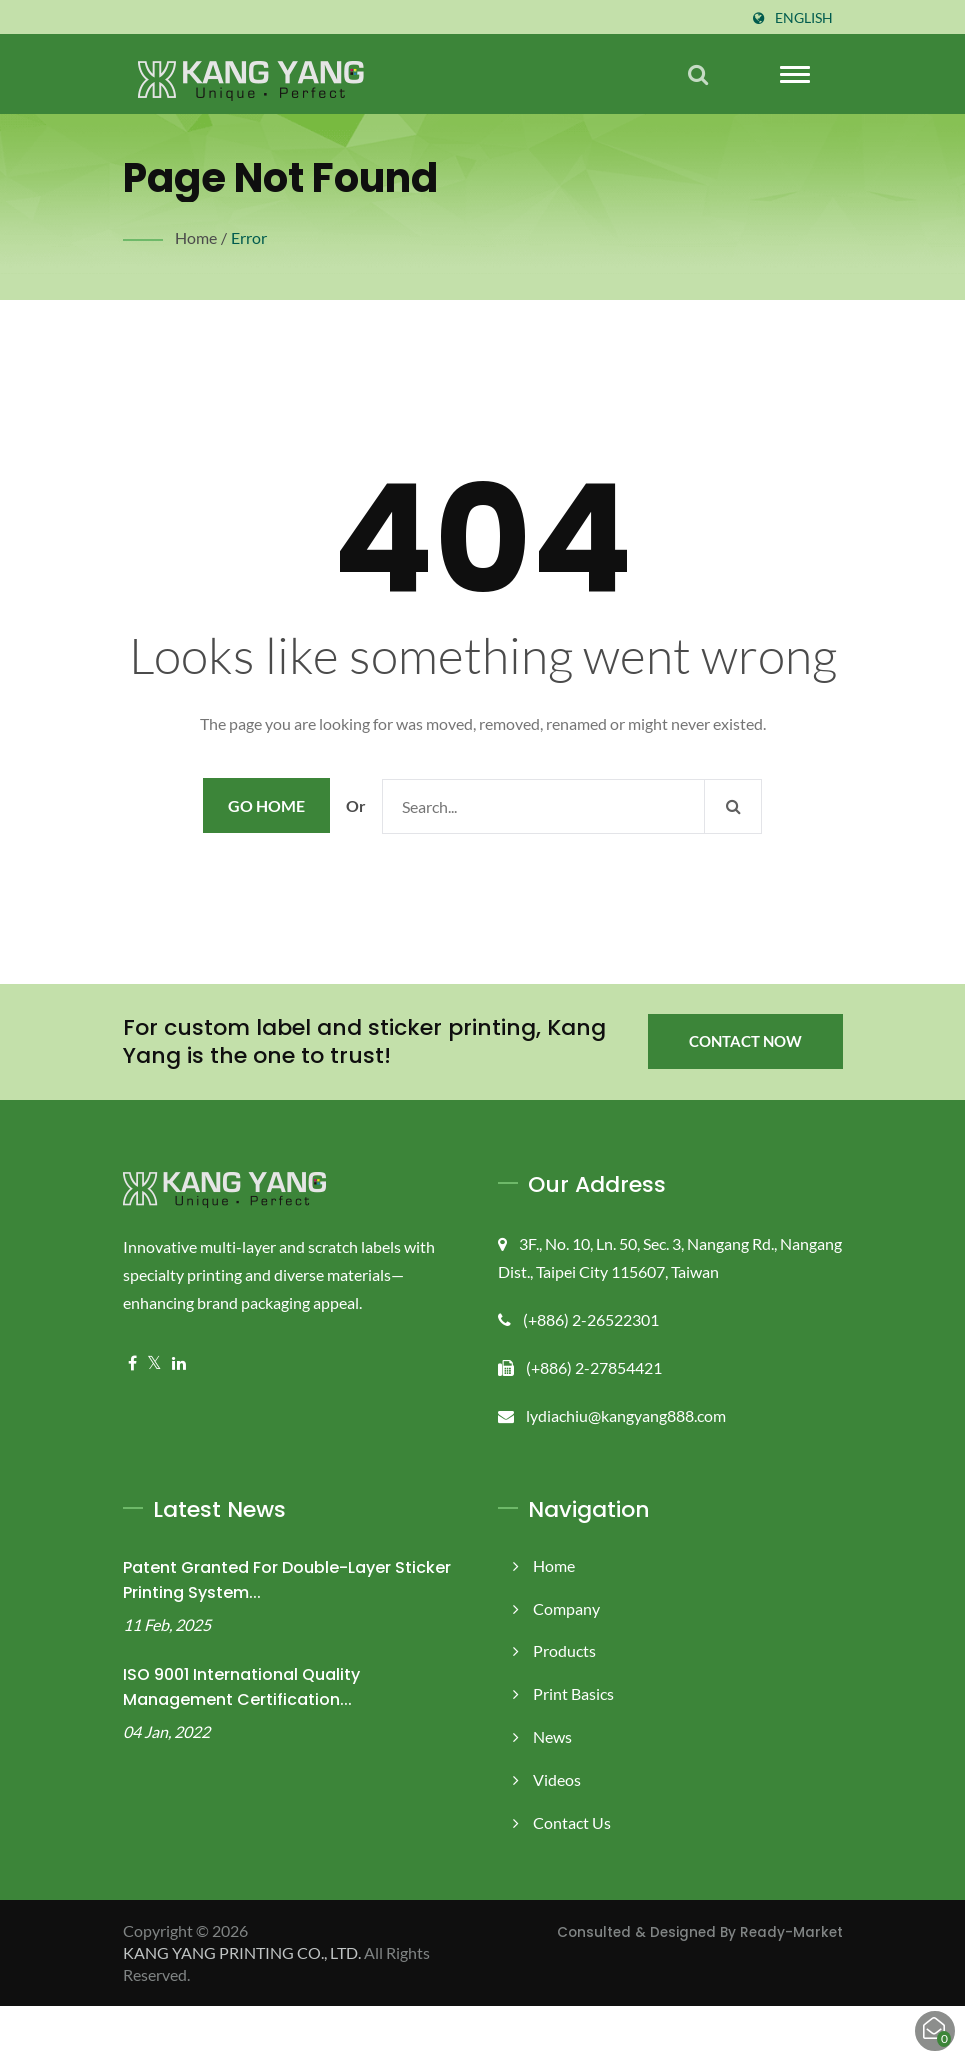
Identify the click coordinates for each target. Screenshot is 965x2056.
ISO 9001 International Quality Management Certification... (241, 1737)
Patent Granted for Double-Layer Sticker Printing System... (287, 1630)
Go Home (266, 855)
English (803, 17)
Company (567, 1658)
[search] (698, 74)
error (248, 237)
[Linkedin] (179, 1413)
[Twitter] (154, 1413)
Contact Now (744, 1091)
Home (196, 237)
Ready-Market (791, 1981)
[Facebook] (132, 1413)
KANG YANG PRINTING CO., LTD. (248, 2002)
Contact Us (572, 1872)
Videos (557, 1829)
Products (564, 1700)
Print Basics (575, 1743)
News (553, 1786)
